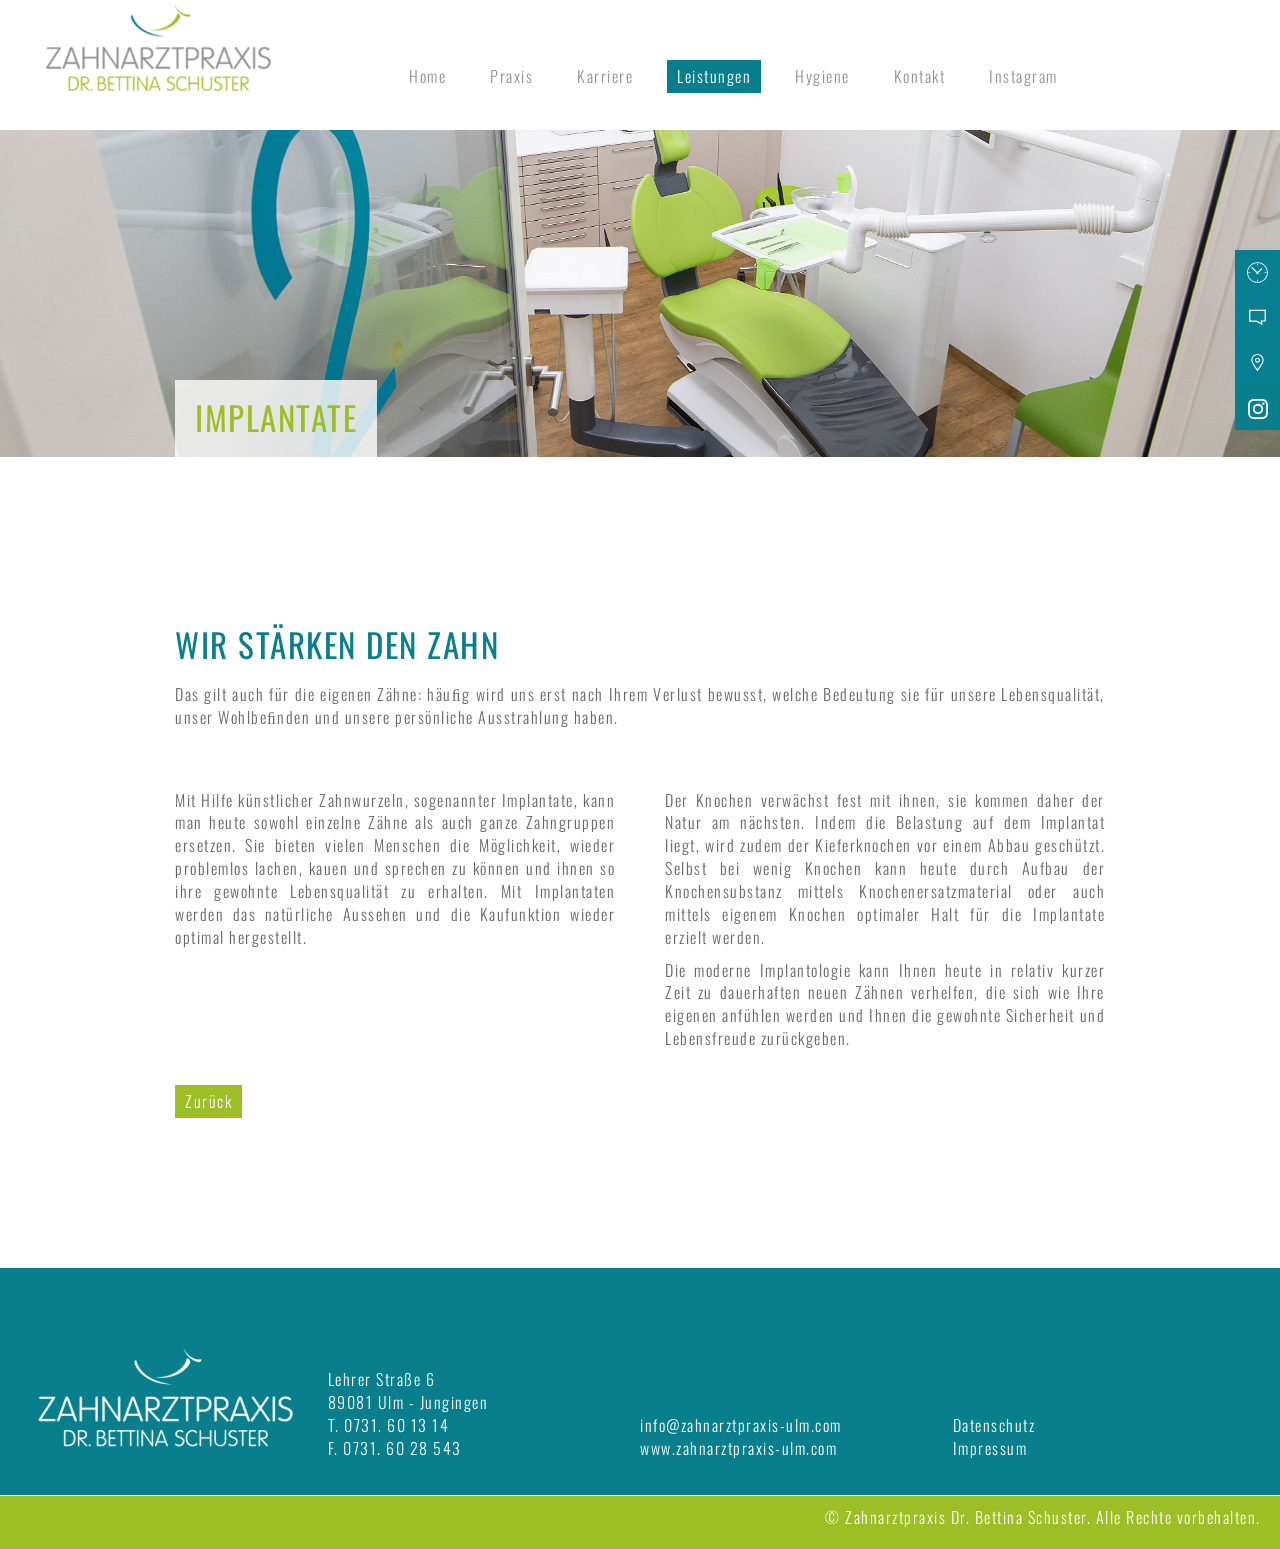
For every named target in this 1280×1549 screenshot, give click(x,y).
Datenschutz (994, 1425)
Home (427, 76)
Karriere (605, 76)
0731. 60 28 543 (402, 1448)
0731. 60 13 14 (396, 1425)
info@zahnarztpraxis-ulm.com (741, 1425)
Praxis (511, 76)
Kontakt (920, 76)
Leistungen (714, 76)
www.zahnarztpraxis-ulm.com (738, 1448)
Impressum (990, 1448)
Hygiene (822, 76)
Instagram (1023, 76)
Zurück (208, 1101)
